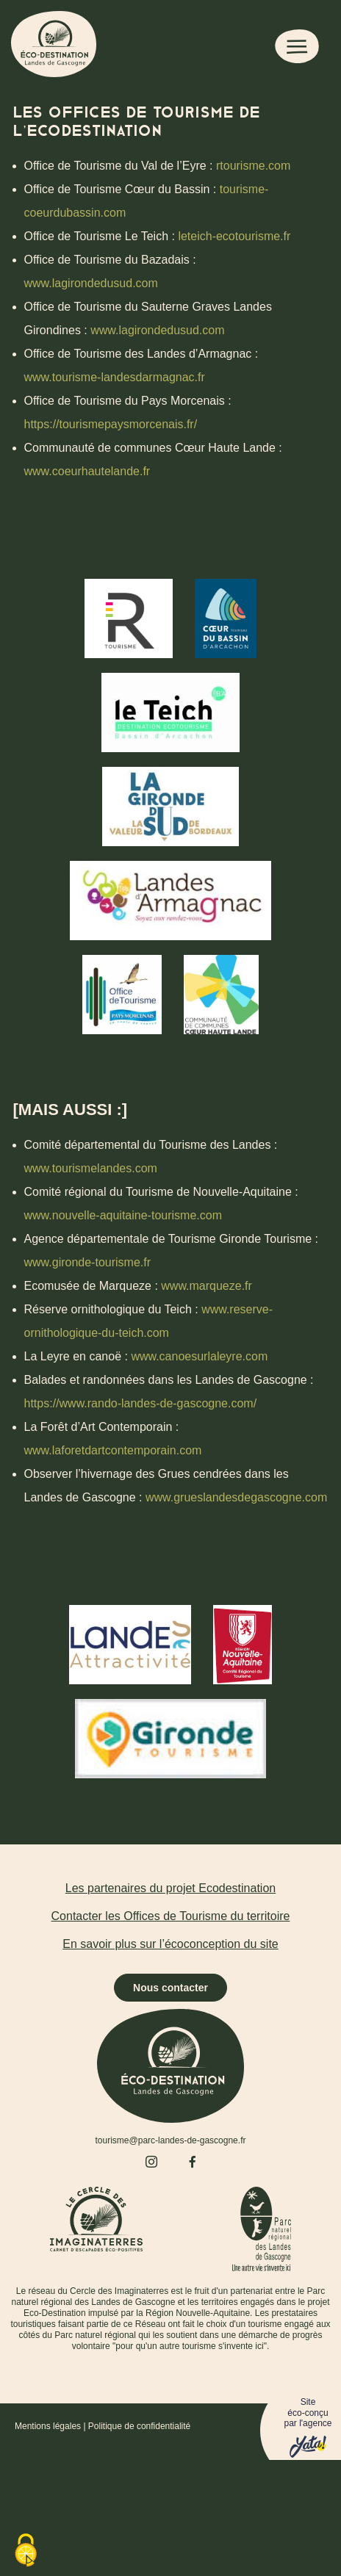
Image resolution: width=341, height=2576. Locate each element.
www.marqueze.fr (206, 1286)
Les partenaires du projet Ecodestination (170, 1888)
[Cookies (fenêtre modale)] (25, 2551)
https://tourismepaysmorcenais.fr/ (111, 424)
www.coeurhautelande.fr (87, 471)
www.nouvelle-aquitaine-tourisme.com (123, 1215)
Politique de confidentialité (139, 2426)
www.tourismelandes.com (90, 1168)
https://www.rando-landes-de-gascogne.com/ (140, 1403)
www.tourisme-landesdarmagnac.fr (114, 377)
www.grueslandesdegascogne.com (236, 1497)
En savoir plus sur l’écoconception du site (170, 1944)
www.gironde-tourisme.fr (87, 1262)
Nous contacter (170, 1988)
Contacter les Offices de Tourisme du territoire (170, 1916)
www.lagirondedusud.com (91, 283)
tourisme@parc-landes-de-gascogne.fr (171, 2140)
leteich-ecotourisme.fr (234, 236)
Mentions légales (48, 2426)
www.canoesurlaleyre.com (199, 1356)
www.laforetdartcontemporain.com (113, 1450)
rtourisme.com (253, 165)
